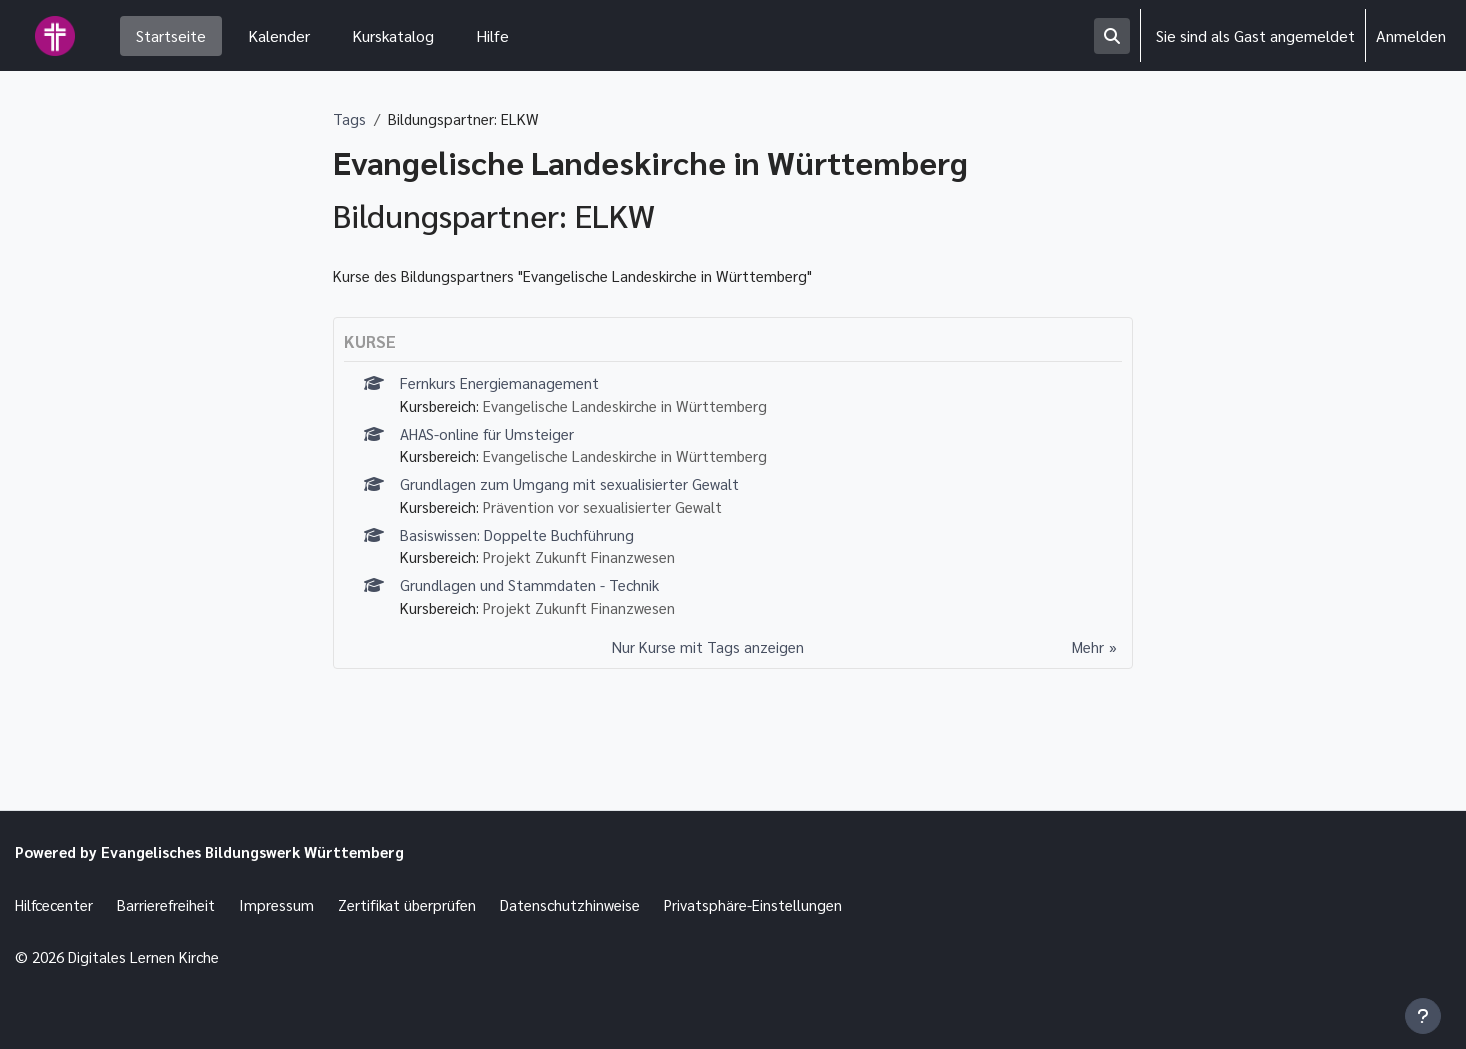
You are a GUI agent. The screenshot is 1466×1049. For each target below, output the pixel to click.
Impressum (292, 902)
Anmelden (1411, 35)
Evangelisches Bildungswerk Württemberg (267, 848)
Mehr (1086, 662)
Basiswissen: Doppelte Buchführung (523, 545)
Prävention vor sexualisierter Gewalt (614, 516)
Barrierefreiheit (177, 902)
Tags (349, 119)
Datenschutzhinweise (597, 902)
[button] (1112, 36)
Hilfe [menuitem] (492, 35)
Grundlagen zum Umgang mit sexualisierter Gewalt (573, 492)
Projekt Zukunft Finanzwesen (591, 569)
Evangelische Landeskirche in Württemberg (640, 410)
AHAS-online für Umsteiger (491, 439)
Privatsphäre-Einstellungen (789, 902)
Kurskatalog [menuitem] (393, 35)
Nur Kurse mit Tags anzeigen (706, 662)
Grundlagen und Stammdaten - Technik (534, 598)
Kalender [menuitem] (279, 35)
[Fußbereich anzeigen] (1423, 1016)
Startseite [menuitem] (171, 35)
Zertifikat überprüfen (426, 902)
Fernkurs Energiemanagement (503, 386)
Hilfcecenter (58, 902)
